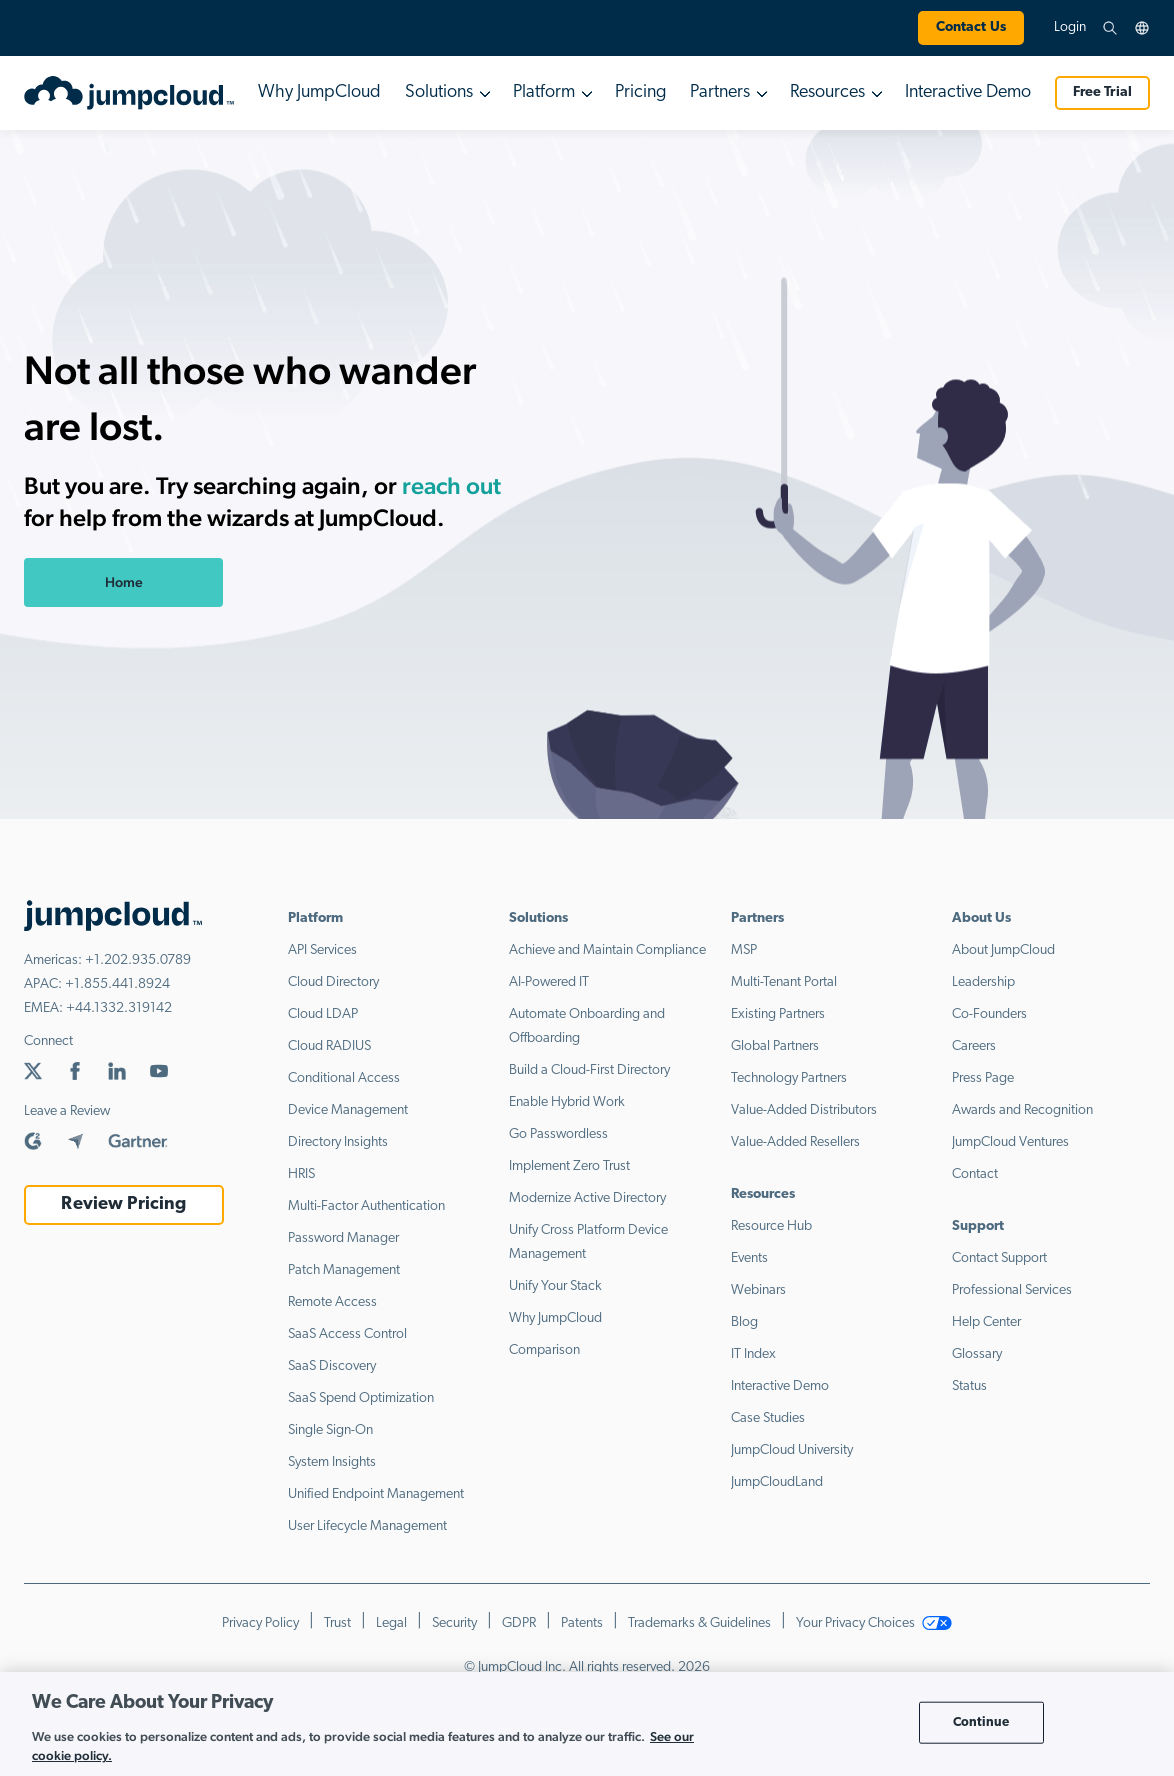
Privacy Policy (260, 1623)
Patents (582, 1623)
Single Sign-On (330, 1430)
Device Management (348, 1110)
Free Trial (1102, 92)
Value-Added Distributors (804, 1110)
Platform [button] (544, 92)
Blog (744, 1322)
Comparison (544, 1350)
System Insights (332, 1462)
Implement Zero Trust (569, 1166)
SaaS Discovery (332, 1366)
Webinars (758, 1290)
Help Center (986, 1322)
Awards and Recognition (1022, 1110)
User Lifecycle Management (367, 1526)
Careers (974, 1046)
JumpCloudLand (777, 1482)
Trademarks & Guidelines (699, 1623)
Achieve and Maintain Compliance (607, 950)
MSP (744, 950)
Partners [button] (720, 92)
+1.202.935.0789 (138, 960)
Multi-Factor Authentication (366, 1206)
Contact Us (971, 27)
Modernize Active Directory (587, 1198)
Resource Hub (771, 1226)
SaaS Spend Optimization (361, 1398)
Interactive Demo (968, 92)
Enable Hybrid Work (567, 1102)
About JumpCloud (1003, 950)
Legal (391, 1623)
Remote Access (332, 1302)
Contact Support (999, 1258)
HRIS (301, 1174)
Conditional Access (344, 1078)
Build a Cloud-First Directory (589, 1070)
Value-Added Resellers (795, 1142)
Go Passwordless (558, 1134)
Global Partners (775, 1046)
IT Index (753, 1354)
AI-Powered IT (549, 982)
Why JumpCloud (319, 92)
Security (454, 1623)
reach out (451, 485)
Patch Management (344, 1270)
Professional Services (1012, 1290)
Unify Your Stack (555, 1286)
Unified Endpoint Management (376, 1494)
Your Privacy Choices (874, 1623)
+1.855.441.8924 (117, 984)
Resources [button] (827, 92)
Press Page (983, 1078)
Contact (975, 1174)
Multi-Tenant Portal (784, 982)
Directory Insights (338, 1142)
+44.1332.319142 (119, 1008)
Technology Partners (789, 1078)
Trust (337, 1623)
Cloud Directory (333, 982)
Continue (981, 1722)
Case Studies (768, 1418)
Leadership (983, 982)
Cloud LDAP (323, 1014)
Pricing (640, 92)
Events (749, 1258)
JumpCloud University (792, 1450)
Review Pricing (123, 1204)
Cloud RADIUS (329, 1046)
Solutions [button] (439, 92)
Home (124, 582)
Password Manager (343, 1238)
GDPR (519, 1623)
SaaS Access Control (347, 1334)
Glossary (977, 1354)
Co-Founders (989, 1014)
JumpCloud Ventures (1010, 1142)
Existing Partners (778, 1014)
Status (969, 1386)
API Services (322, 950)
